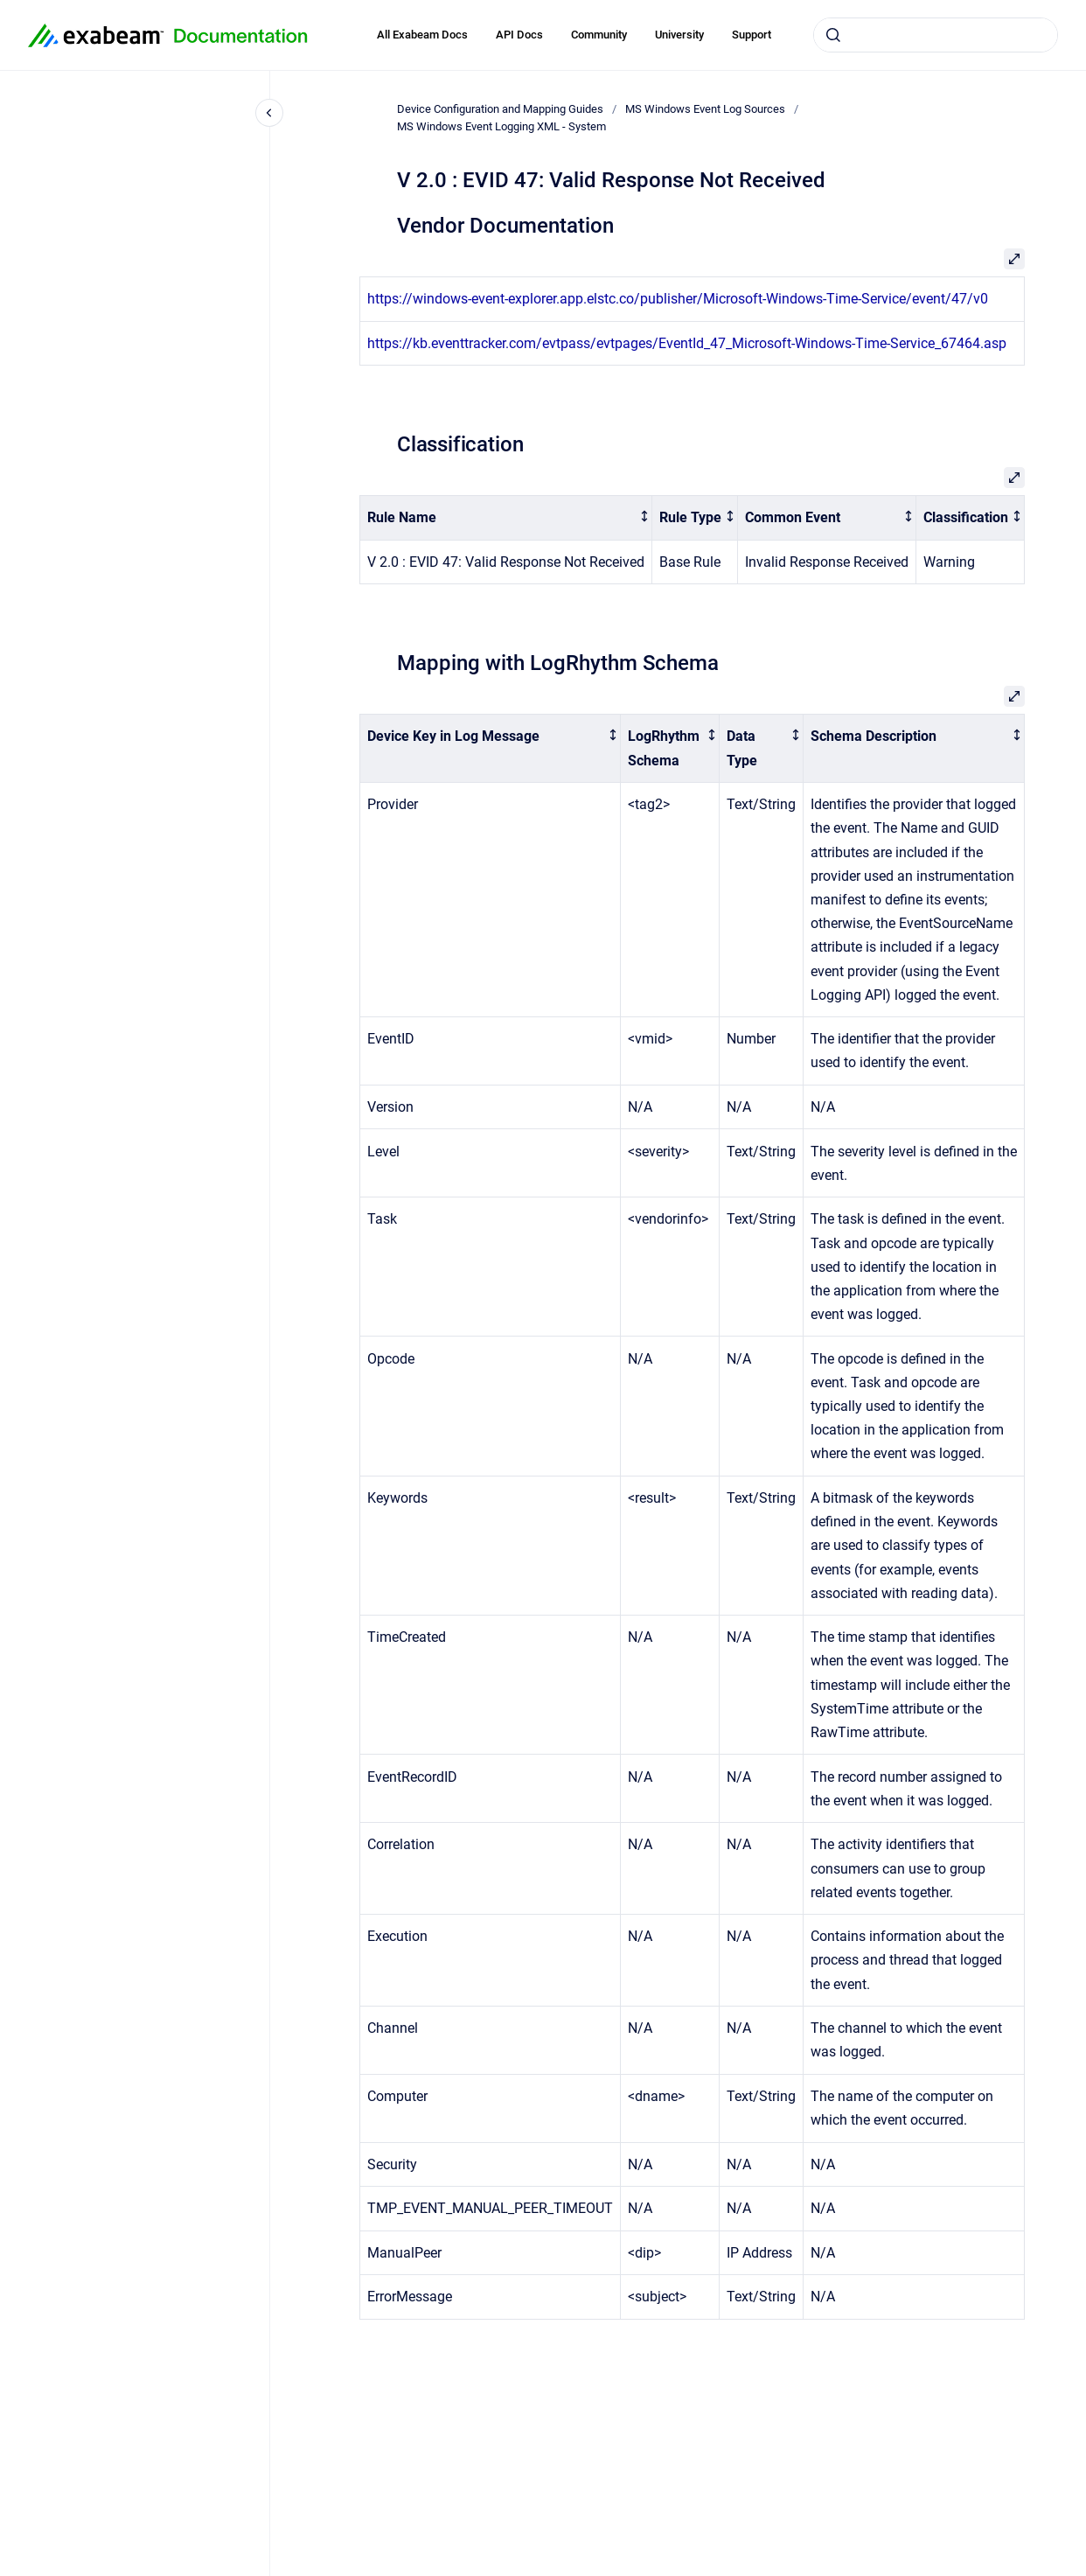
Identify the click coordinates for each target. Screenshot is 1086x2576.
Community (599, 34)
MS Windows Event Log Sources (705, 108)
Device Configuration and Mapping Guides (500, 108)
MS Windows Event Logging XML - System (501, 126)
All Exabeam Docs (422, 34)
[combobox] (935, 35)
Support (751, 34)
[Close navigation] (269, 113)
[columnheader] (506, 518)
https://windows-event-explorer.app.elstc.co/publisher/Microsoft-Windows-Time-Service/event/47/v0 (677, 298)
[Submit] (833, 35)
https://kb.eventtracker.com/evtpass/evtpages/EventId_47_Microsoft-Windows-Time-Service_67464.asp (686, 343)
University (679, 34)
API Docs (519, 34)
